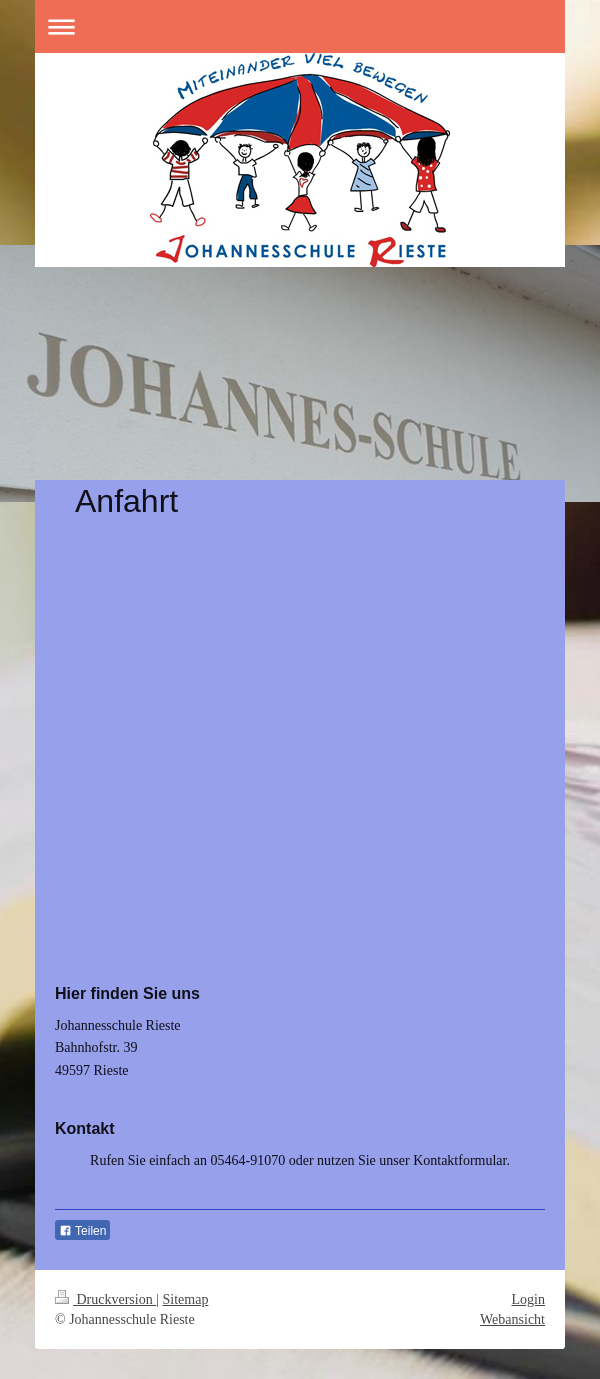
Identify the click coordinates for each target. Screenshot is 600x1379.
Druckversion (105, 1299)
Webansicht (512, 1319)
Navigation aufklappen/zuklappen (300, 26)
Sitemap (186, 1299)
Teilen (82, 1231)
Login (528, 1299)
